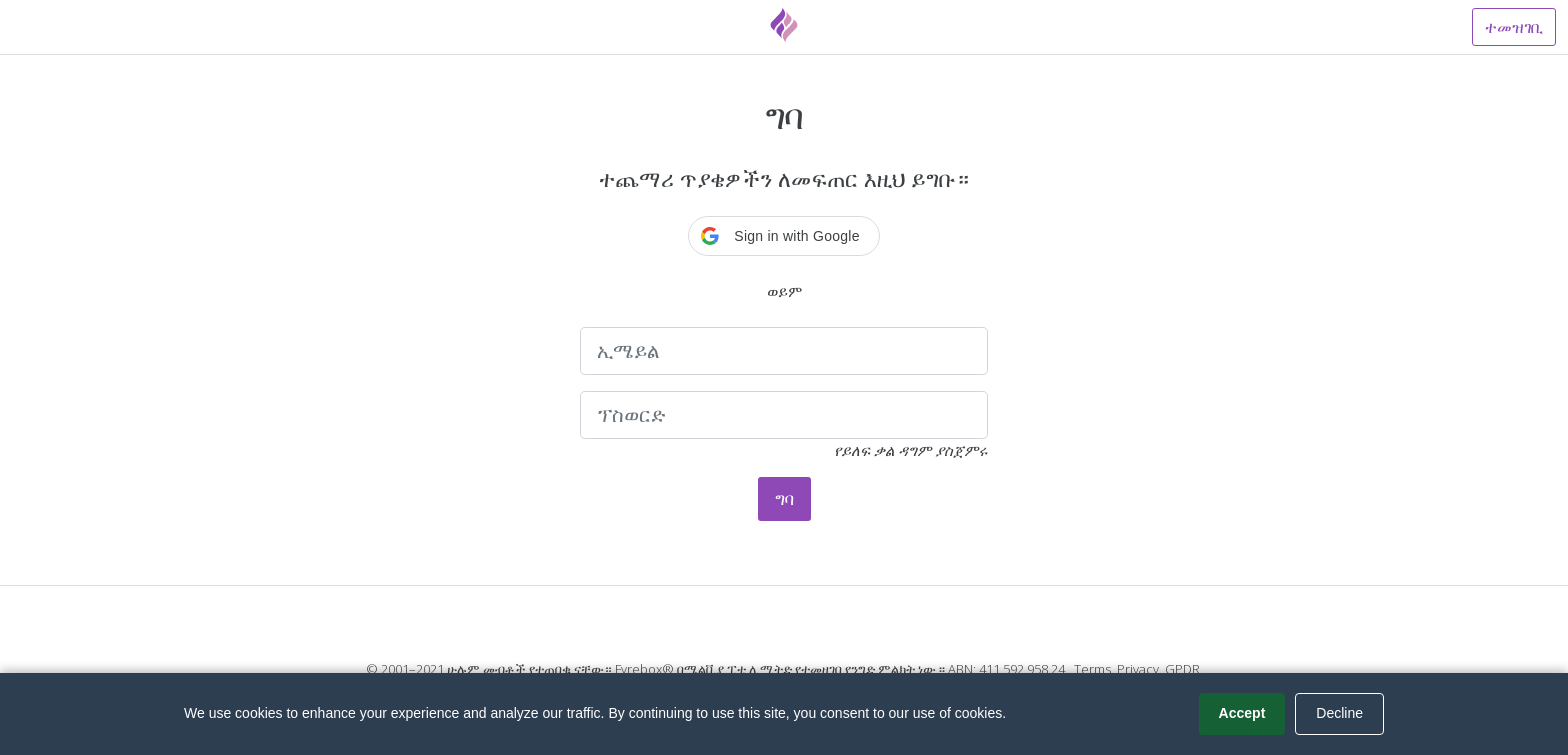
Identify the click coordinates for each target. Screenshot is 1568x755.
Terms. (1094, 669)
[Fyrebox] (784, 25)
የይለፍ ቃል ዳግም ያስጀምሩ (911, 450)
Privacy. (1139, 669)
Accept (1242, 713)
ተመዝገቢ (1514, 27)
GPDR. (1184, 669)
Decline (1339, 713)
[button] (784, 236)
